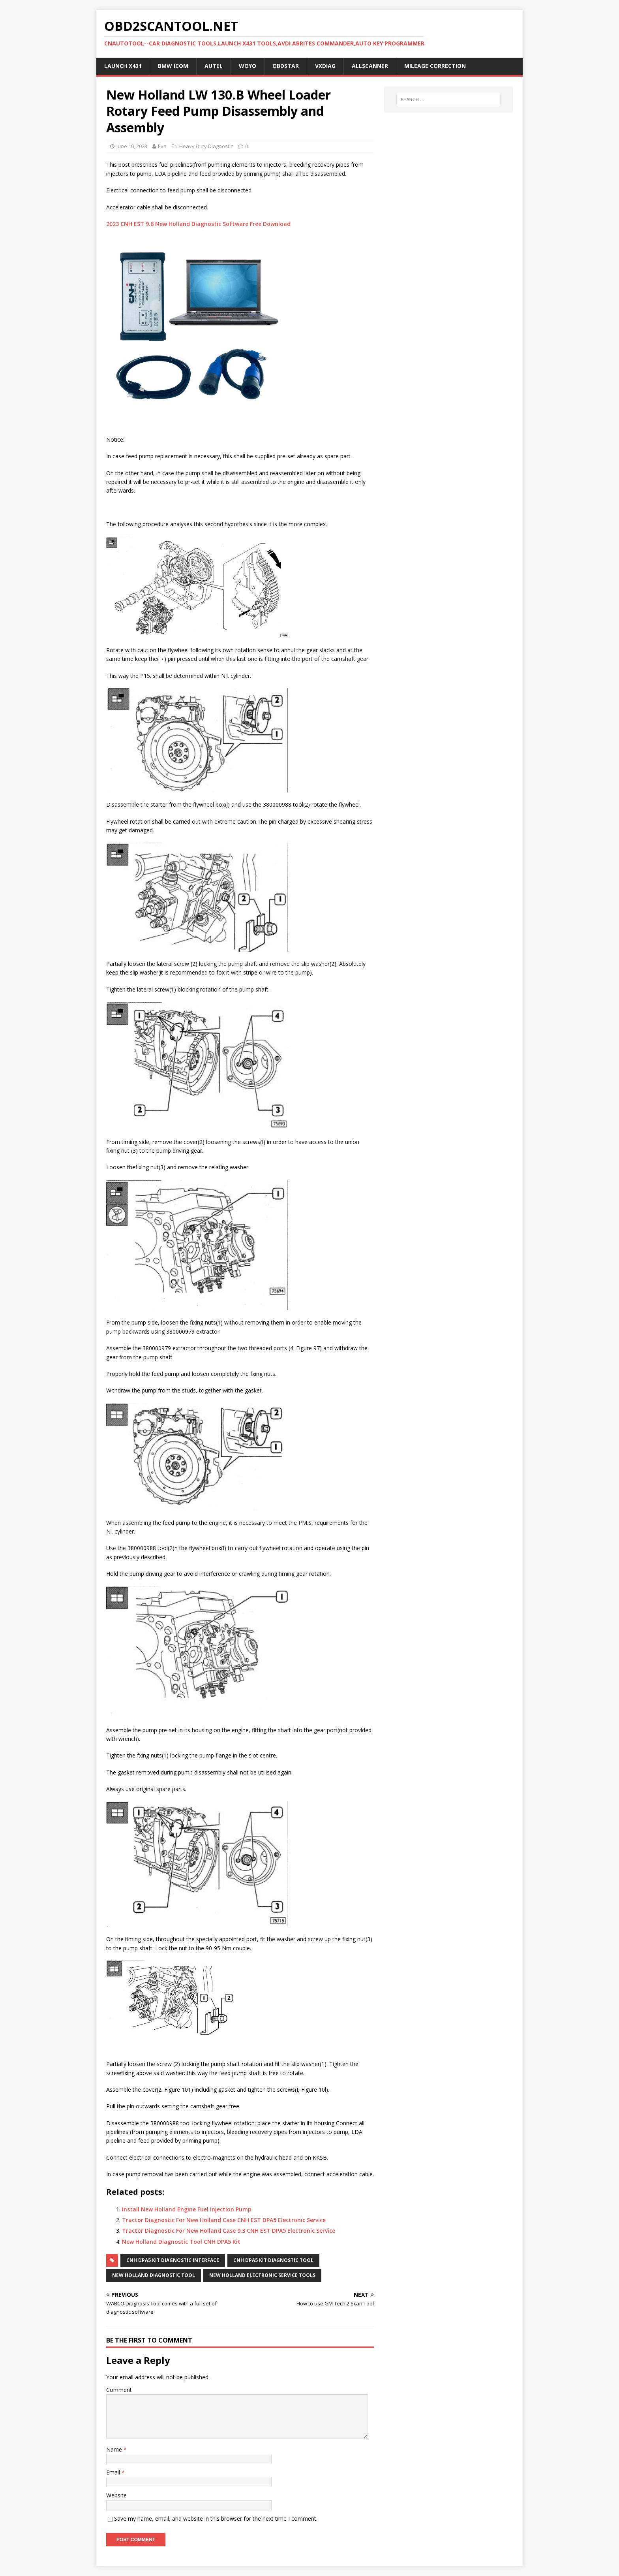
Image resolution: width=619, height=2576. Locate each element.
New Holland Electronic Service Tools (262, 2275)
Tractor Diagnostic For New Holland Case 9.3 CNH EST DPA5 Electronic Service (228, 2230)
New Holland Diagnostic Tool (153, 2275)
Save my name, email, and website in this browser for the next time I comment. (215, 2518)
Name (115, 2449)
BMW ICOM (173, 66)
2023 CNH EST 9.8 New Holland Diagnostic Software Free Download (198, 224)
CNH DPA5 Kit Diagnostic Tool (273, 2260)
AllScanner (370, 66)
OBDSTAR (285, 66)
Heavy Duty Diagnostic (206, 146)
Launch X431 (123, 66)
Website (116, 2495)
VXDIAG (325, 66)
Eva (162, 146)
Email (114, 2472)
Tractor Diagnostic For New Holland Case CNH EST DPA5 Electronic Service (224, 2220)
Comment (119, 2389)
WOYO (247, 66)
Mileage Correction (435, 66)
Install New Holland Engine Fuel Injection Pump (186, 2209)
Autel (213, 66)
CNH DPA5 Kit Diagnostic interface (172, 2260)
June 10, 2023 (131, 146)
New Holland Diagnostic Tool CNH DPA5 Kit (181, 2241)
